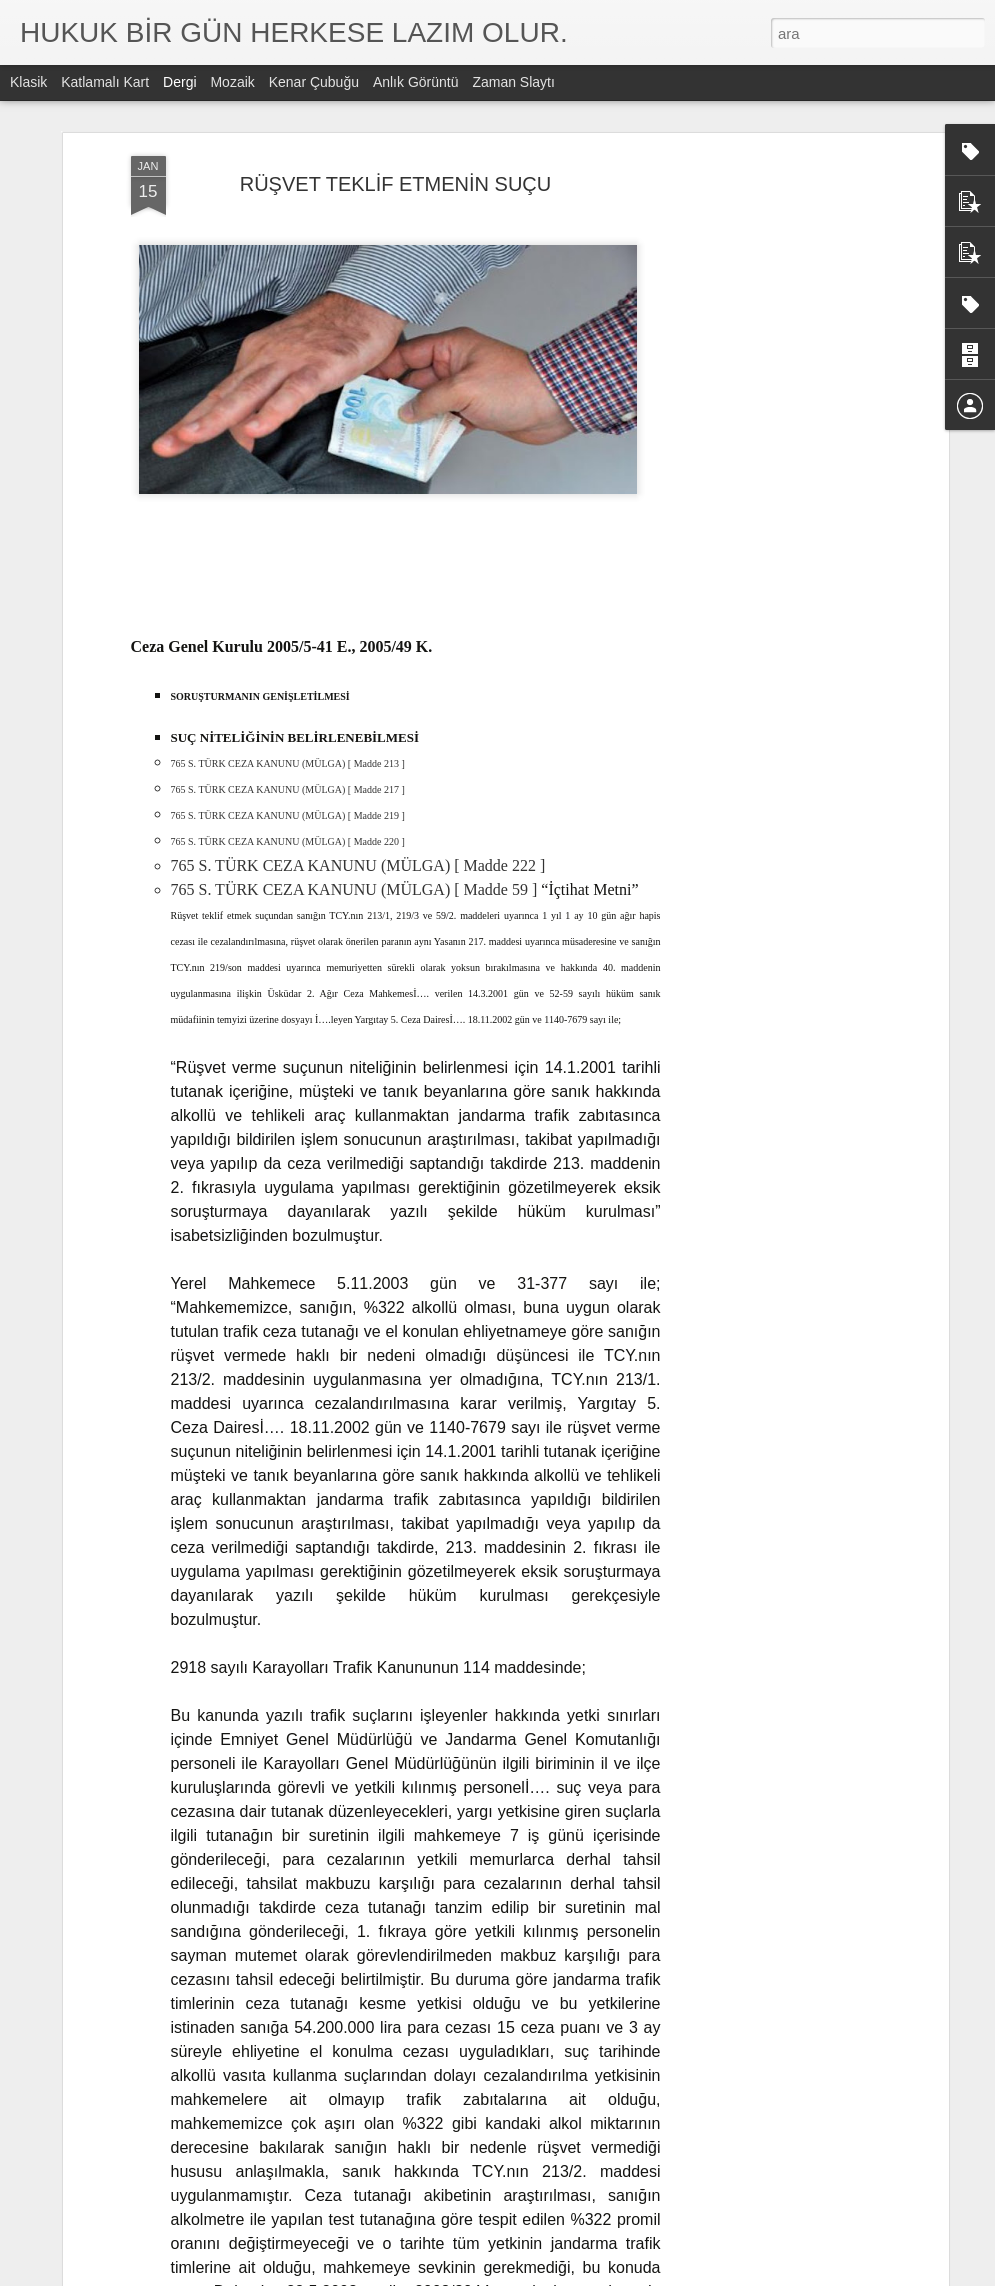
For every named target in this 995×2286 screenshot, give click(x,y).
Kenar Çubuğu (314, 82)
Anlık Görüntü (416, 82)
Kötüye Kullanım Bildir (674, 2275)
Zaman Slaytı (513, 82)
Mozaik (232, 82)
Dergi (179, 82)
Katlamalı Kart (105, 82)
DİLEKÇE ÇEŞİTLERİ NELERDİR (429, 2036)
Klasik (28, 82)
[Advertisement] (771, 359)
